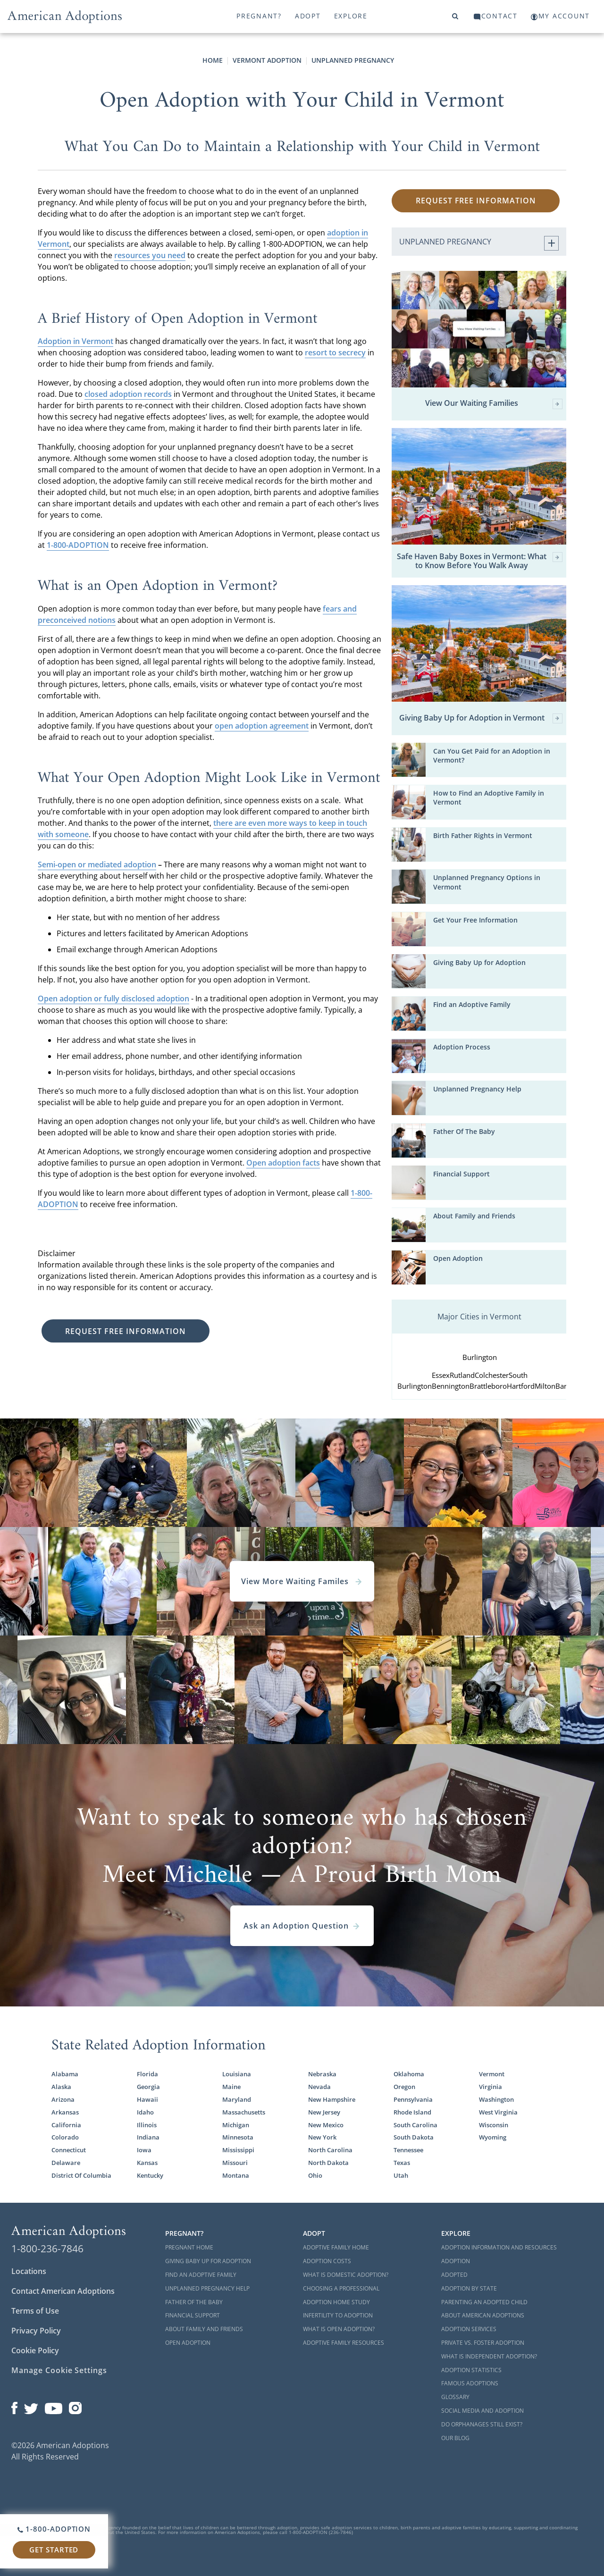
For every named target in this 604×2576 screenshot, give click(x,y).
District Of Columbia (81, 2175)
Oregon (404, 2086)
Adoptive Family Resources (343, 2343)
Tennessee (408, 2150)
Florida (147, 2074)
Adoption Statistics (471, 2370)
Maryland (236, 2099)
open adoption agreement (262, 726)
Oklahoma (409, 2074)
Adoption (455, 2261)
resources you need (149, 255)
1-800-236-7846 (47, 2248)
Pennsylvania (413, 2099)
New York (322, 2137)
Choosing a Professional (341, 2288)
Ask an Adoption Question (302, 1926)
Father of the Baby (194, 2302)
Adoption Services (468, 2329)
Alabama (64, 2074)
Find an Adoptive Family (472, 1004)
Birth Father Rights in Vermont (482, 835)
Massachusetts (243, 2112)
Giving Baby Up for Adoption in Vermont (480, 718)
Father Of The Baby (464, 1131)
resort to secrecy (335, 352)
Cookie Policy (35, 2350)
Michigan (235, 2125)
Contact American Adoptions (63, 2291)
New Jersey (324, 2112)
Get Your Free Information (475, 919)
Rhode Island (412, 2112)
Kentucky (150, 2175)
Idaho (145, 2112)
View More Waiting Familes (302, 1581)
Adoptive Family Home (336, 2247)
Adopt (308, 15)
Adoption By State (469, 2288)
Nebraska (322, 2074)
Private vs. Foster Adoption (482, 2343)
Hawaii (147, 2099)
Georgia (148, 2086)
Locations (28, 2271)
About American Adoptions (482, 2315)
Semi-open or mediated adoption (97, 864)
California (66, 2125)
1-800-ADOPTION (78, 545)
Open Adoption (458, 1258)
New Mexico (326, 2125)
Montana (235, 2175)
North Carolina (330, 2150)
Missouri (235, 2162)
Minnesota (237, 2137)
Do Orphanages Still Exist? (481, 2424)
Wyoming (492, 2137)
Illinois (147, 2125)
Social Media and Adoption (482, 2411)
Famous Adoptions (469, 2383)
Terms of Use (35, 2311)
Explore (351, 15)
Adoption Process (461, 1046)
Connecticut (68, 2150)
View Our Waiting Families (493, 404)
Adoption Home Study (336, 2302)
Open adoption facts (283, 1163)
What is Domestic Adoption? (345, 2275)
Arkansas (65, 2112)
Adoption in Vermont (75, 341)
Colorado (65, 2137)
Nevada (319, 2086)
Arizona (63, 2099)
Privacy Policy (36, 2330)
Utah (401, 2175)
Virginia (490, 2086)
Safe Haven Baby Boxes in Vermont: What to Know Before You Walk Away (479, 561)
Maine (231, 2086)
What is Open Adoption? (339, 2329)
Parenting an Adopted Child (484, 2302)
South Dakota (414, 2137)
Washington (496, 2099)
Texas (402, 2162)
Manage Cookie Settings (59, 2370)
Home (212, 60)
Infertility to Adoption (338, 2315)
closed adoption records (128, 394)
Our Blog (455, 2438)
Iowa (144, 2150)
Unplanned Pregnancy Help (477, 1088)
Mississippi (238, 2150)
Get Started (53, 2549)
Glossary (455, 2397)
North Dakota (328, 2162)
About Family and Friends (474, 1215)
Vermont (491, 2074)
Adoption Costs (327, 2261)
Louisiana (236, 2074)
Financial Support (461, 1173)
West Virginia (498, 2112)
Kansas (147, 2162)
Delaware (65, 2162)
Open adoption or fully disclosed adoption (113, 998)
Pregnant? (259, 15)
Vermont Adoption (267, 60)
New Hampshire (331, 2099)
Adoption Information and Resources (499, 2247)
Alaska (61, 2086)
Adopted (454, 2275)
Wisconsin (493, 2125)
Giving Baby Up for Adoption (479, 962)
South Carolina (415, 2125)
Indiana (148, 2137)
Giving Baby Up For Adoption (208, 2261)
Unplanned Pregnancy (352, 60)
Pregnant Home (189, 2247)
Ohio (315, 2175)
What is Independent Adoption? (489, 2356)
